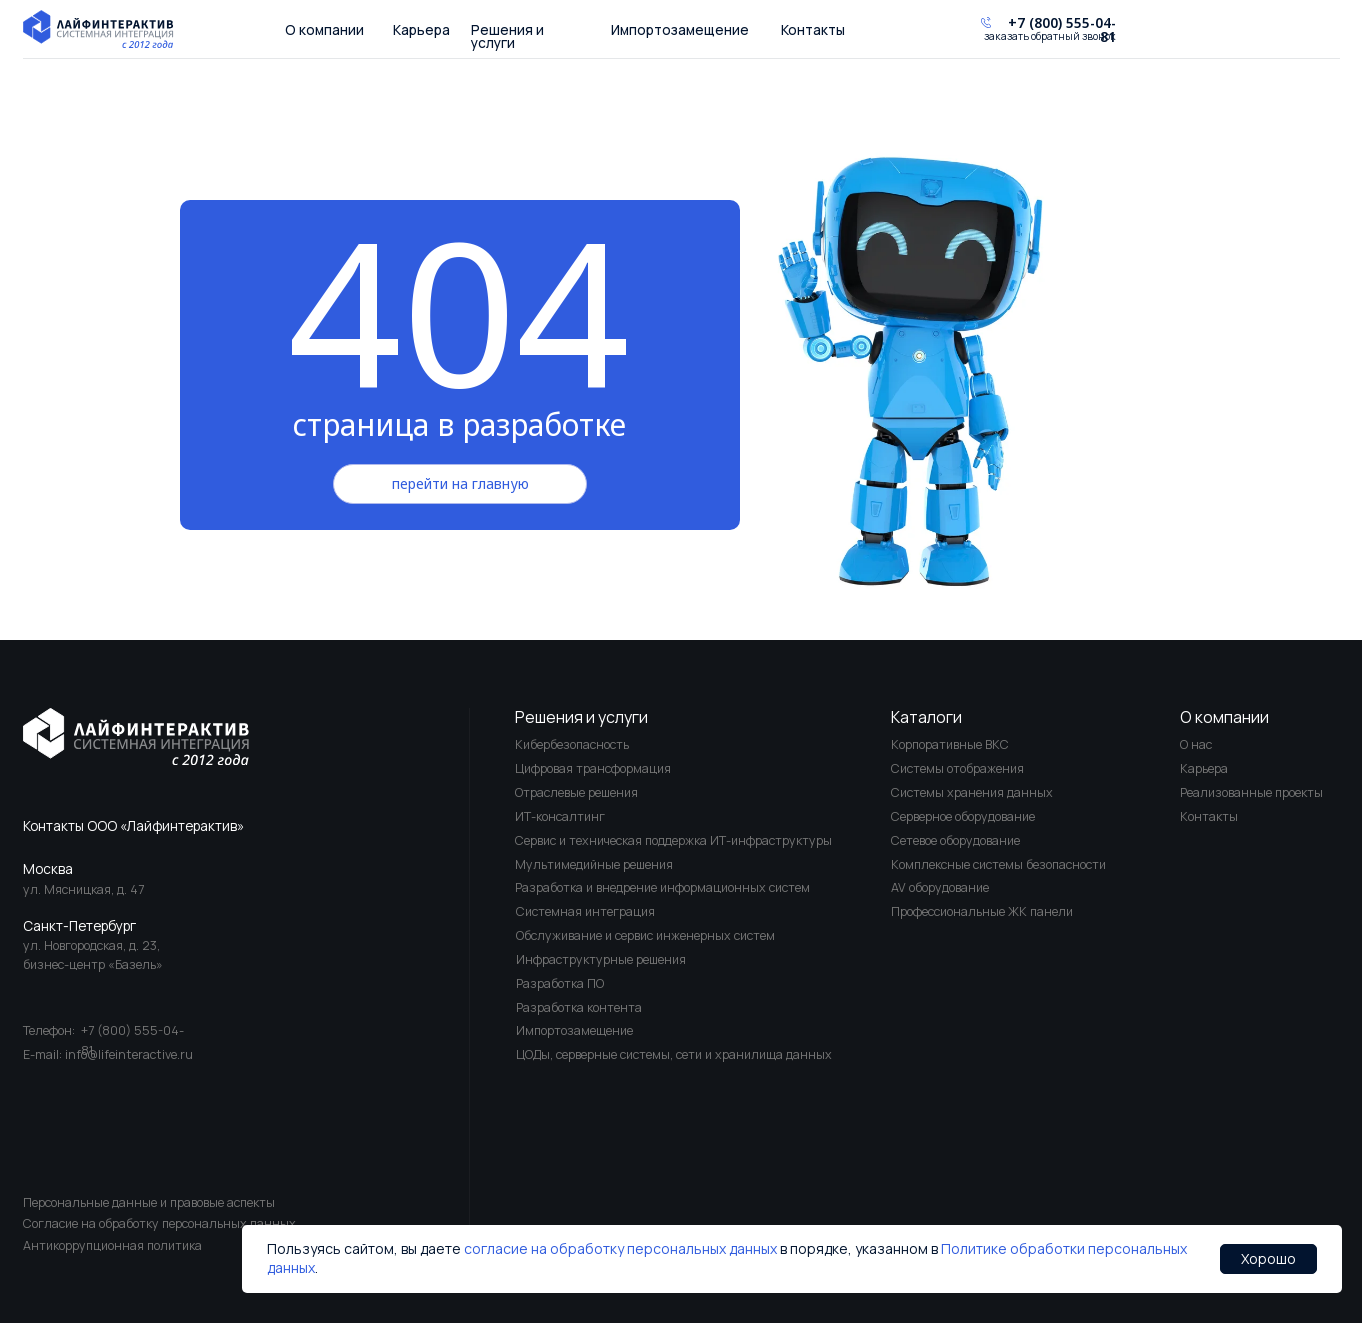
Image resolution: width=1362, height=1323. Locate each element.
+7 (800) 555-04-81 (1062, 29)
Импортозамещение (680, 30)
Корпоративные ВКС (950, 744)
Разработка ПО (560, 983)
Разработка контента (579, 1007)
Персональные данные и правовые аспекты (149, 1202)
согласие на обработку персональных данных (620, 1248)
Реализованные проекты (1251, 792)
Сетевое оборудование (955, 840)
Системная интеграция (585, 911)
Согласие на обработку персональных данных (159, 1223)
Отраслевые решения (576, 792)
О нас (1196, 744)
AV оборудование (940, 887)
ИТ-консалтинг (560, 816)
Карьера (421, 30)
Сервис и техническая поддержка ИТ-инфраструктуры (673, 840)
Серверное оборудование (963, 816)
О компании (324, 30)
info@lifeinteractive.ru (129, 1054)
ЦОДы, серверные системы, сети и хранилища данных (674, 1054)
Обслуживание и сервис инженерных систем (645, 935)
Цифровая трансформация (593, 768)
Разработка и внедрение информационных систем (662, 887)
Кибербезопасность (572, 744)
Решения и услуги (507, 36)
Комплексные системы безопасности (998, 864)
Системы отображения (957, 768)
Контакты (813, 30)
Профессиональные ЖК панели (982, 911)
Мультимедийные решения (594, 864)
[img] (136, 736)
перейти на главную (460, 483)
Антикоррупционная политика (112, 1245)
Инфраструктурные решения (601, 959)
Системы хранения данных (972, 792)
